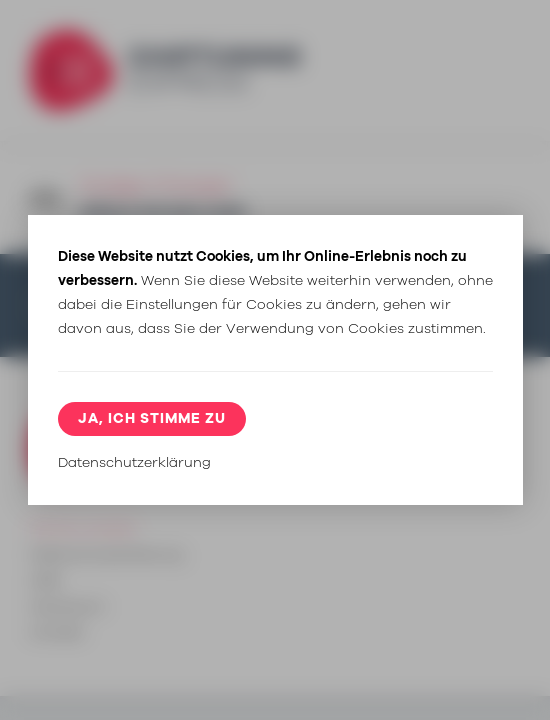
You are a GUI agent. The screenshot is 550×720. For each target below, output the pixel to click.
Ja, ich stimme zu (152, 419)
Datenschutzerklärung (134, 463)
